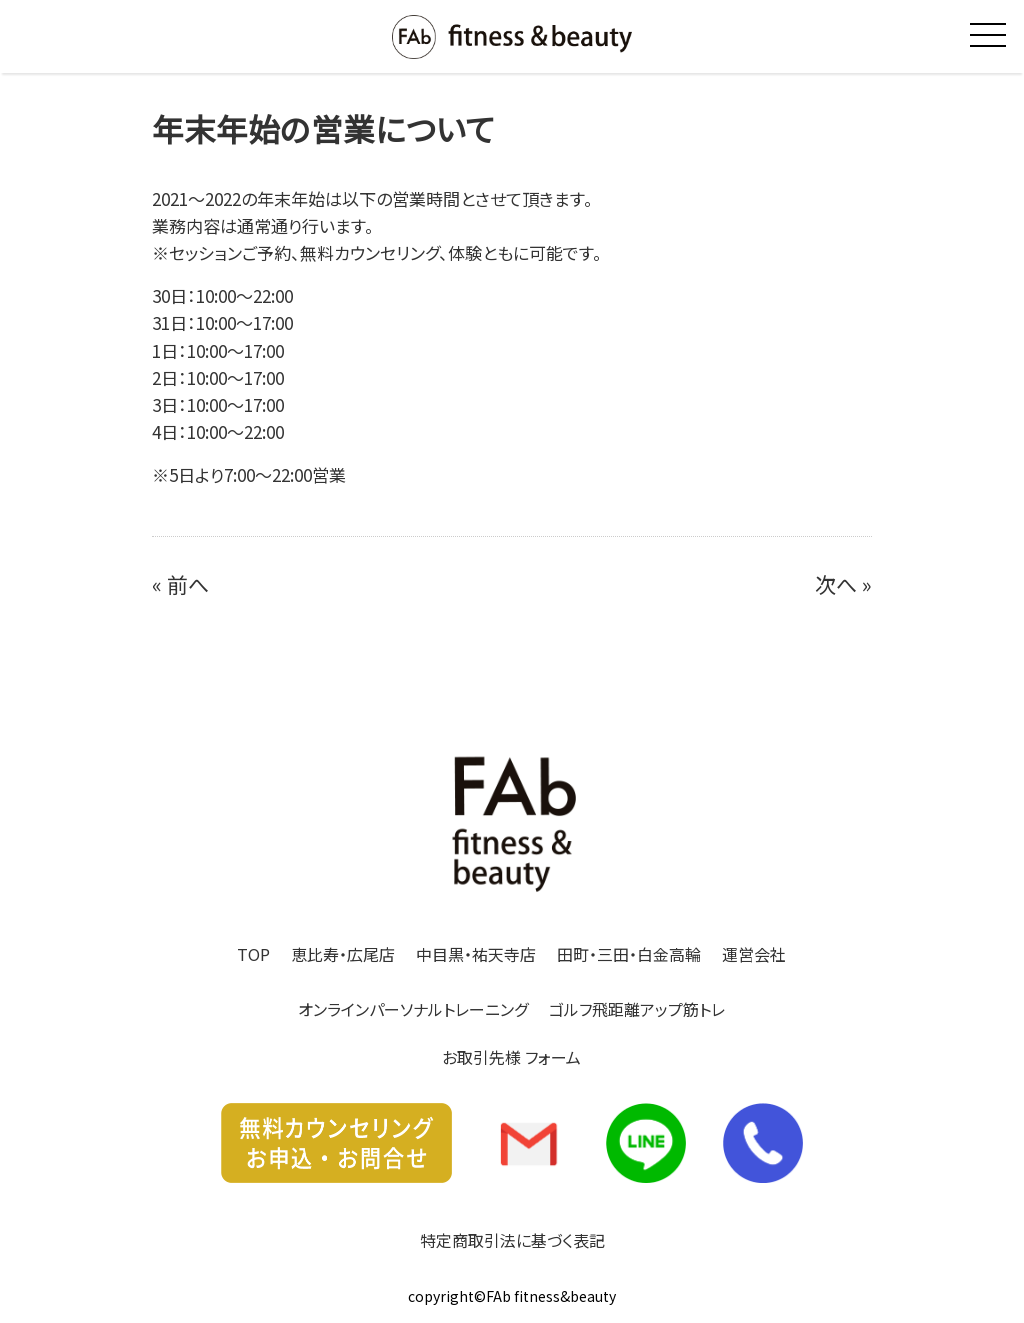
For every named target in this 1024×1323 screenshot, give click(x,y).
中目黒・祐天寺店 (476, 954)
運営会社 (754, 954)
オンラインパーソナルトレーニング (413, 1009)
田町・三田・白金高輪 (629, 954)
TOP (253, 954)
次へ (836, 584)
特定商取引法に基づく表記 (512, 1240)
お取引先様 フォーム (511, 1057)
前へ (188, 584)
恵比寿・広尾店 (343, 954)
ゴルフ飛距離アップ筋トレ (637, 1009)
